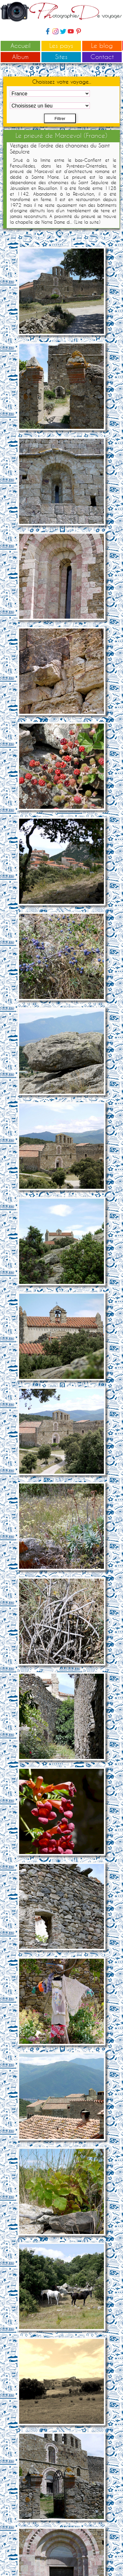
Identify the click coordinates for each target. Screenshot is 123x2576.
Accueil (21, 45)
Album (20, 56)
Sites (61, 56)
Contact (102, 56)
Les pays (61, 45)
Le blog (102, 45)
